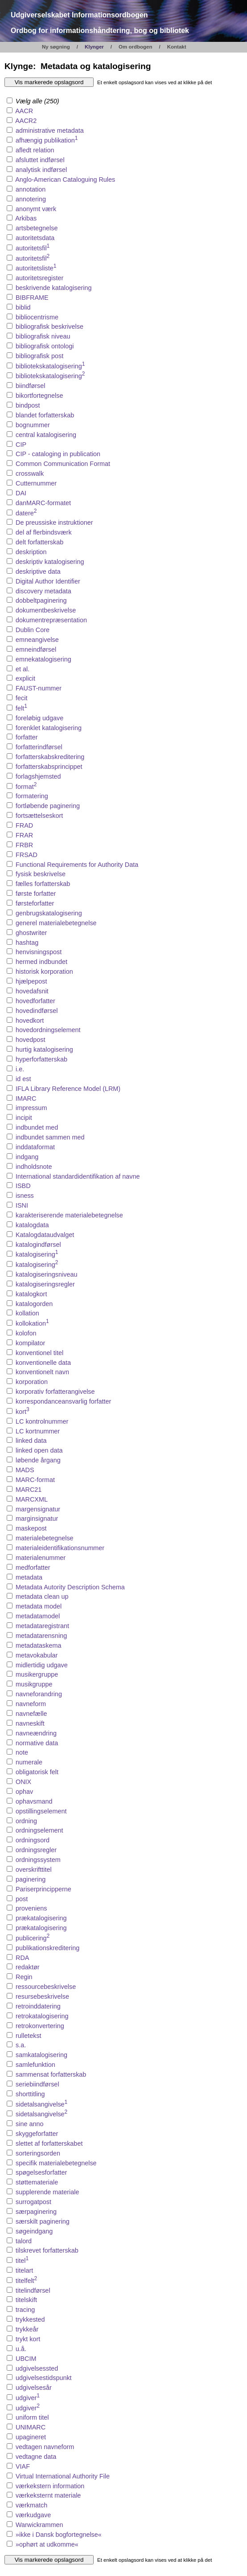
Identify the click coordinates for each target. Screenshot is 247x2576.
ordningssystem (38, 1859)
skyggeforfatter (37, 2133)
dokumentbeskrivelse (46, 610)
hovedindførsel (37, 1010)
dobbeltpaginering (41, 600)
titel (22, 2260)
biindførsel (30, 385)
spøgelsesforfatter (41, 2172)
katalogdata (32, 1225)
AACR (24, 110)
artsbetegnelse (37, 228)
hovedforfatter (35, 1000)
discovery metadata (43, 591)
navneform (31, 1703)
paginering (30, 1879)
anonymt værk (36, 208)
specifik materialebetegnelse (56, 2163)
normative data (37, 1743)
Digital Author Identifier (48, 581)
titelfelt (26, 2280)
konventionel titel (39, 1352)
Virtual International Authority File (63, 2476)
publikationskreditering (47, 1947)
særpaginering (36, 2211)
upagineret (31, 2437)
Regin (24, 1976)
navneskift (30, 1723)
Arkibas (26, 218)
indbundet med (37, 1127)
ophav (24, 1791)
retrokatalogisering (42, 2016)
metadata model (39, 1606)
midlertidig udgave (42, 1665)
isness (25, 1195)
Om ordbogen (135, 46)
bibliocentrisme (37, 317)
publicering (32, 1938)
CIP (21, 444)
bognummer (33, 425)
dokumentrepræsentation (51, 620)
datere (26, 513)
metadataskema (38, 1645)
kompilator (30, 1343)
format (26, 786)
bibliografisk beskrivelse (49, 326)
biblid (23, 307)
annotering (31, 199)
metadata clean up (42, 1596)
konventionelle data (43, 1362)
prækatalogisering (41, 1918)
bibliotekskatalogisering (50, 366)
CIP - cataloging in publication (58, 453)
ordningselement (39, 1830)
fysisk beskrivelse (41, 874)
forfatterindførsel (39, 747)
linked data (31, 1440)
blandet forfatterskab (45, 415)
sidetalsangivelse (41, 2104)
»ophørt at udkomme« (47, 2544)
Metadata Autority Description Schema (70, 1587)
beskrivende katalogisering (53, 287)
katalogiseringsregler (45, 1284)
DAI (21, 493)
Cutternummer (36, 483)
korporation (32, 1381)
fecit (21, 698)
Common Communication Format (63, 463)
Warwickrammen (39, 2524)
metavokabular (37, 1655)
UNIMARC (30, 2427)
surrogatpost (33, 2201)
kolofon (26, 1333)
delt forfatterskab (39, 542)
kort (22, 1411)
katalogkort (31, 1294)
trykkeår (27, 2329)
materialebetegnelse (45, 1538)
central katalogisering (46, 434)
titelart (24, 2270)
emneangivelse (37, 639)
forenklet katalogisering (49, 727)
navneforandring (39, 1694)
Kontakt (176, 46)
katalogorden (34, 1303)
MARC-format (35, 1479)
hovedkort (30, 1020)
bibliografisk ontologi (45, 346)
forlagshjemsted (38, 776)
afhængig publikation (47, 140)
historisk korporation (44, 971)
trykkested (30, 2319)
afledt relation (35, 150)
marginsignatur (37, 1518)
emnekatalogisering (43, 659)
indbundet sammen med (50, 1137)
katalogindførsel (38, 1244)
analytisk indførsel (41, 169)
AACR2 (26, 120)
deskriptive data (38, 571)
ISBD (23, 1185)
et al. (22, 669)
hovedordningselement (48, 1029)
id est (23, 1078)
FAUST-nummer (39, 688)
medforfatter (33, 1567)
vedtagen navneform (45, 2446)
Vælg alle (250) (33, 101)
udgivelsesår (34, 2387)
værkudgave (33, 2515)
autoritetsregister (39, 278)
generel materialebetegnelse (56, 923)
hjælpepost (31, 981)
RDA (22, 1957)
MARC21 (28, 1489)
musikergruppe (37, 1674)
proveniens (31, 1908)
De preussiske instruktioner (54, 522)
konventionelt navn (42, 1372)
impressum (31, 1107)
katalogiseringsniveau (46, 1274)
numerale (29, 1762)
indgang (27, 1156)
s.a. (21, 2045)
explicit (25, 678)
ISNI (22, 1205)
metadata (29, 1577)
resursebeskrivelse (42, 1996)
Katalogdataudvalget (45, 1234)
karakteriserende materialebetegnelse (69, 1215)
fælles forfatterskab (43, 883)
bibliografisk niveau (43, 336)
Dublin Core (32, 629)
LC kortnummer (38, 1431)
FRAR (24, 835)
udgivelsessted (37, 2368)
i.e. (20, 1069)
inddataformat (35, 1147)
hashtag (27, 942)
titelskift (26, 2299)
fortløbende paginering (48, 805)
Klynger (94, 46)
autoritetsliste (36, 268)
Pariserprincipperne (43, 1889)
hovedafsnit (32, 991)
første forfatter (36, 893)
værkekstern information (50, 2486)
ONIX (23, 1781)
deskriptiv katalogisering (50, 561)
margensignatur (38, 1509)
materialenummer (41, 1557)
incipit (24, 1117)
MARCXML (32, 1499)
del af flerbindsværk (44, 532)
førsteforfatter (35, 903)
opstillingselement (41, 1811)
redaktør (28, 1967)
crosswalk (30, 473)
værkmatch (31, 2505)
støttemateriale (37, 2182)
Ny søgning (56, 46)
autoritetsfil (32, 248)
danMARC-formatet (43, 502)
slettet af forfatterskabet (49, 2143)
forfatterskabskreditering (50, 756)
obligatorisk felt (37, 1772)
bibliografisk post (39, 355)
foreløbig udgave (39, 718)
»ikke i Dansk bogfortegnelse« (59, 2534)
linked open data (39, 1450)
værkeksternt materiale (48, 2495)
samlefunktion (35, 2064)
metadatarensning (41, 1635)
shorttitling (30, 2094)
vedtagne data (36, 2456)
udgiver (28, 2397)
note (22, 1752)
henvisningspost (39, 951)
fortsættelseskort (39, 815)
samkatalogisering (41, 2054)
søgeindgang (34, 2231)
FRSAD (26, 854)
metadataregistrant (42, 1625)
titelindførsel (33, 2290)
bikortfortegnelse (39, 395)
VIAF (23, 2466)
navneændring (36, 1733)
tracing (25, 2309)
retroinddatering (38, 2006)
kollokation (32, 1323)
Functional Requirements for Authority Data (77, 864)
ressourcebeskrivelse (46, 1986)
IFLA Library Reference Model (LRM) (68, 1088)
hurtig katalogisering (44, 1049)
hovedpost (30, 1039)
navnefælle (31, 1713)
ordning (26, 1821)
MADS (25, 1470)
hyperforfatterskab (41, 1059)
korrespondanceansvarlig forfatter (63, 1401)
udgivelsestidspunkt (44, 2377)
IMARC (26, 1098)
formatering (32, 796)
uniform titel (32, 2417)
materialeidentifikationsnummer (60, 1547)
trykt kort (28, 2339)
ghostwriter (31, 932)
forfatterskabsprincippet (49, 766)
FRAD (24, 825)
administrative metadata (50, 130)
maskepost (31, 1528)
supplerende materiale (47, 2192)
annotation (30, 189)
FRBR (24, 845)
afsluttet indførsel (40, 159)
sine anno (29, 2123)
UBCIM (26, 2358)
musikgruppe (34, 1684)
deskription (31, 551)
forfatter (27, 737)
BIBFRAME (32, 297)
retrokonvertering (40, 2025)
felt (21, 708)
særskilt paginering (43, 2221)
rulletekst (28, 2035)
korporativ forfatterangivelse (55, 1391)
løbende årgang (38, 1460)
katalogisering (37, 1254)
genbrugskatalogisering (49, 913)
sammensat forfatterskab (51, 2074)
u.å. (21, 2348)
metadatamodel (38, 1616)
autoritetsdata (35, 237)
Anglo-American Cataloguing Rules (65, 179)
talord (24, 2241)
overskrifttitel (34, 1869)
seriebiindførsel (37, 2084)
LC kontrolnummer (42, 1421)
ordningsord (32, 1840)
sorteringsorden (38, 2153)
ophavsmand (34, 1801)
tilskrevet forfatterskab (47, 2250)
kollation (27, 1313)
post (22, 1898)
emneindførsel (36, 649)
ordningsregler (36, 1849)
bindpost (28, 405)
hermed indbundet (41, 961)
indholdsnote (34, 1166)
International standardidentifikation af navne (78, 1176)
